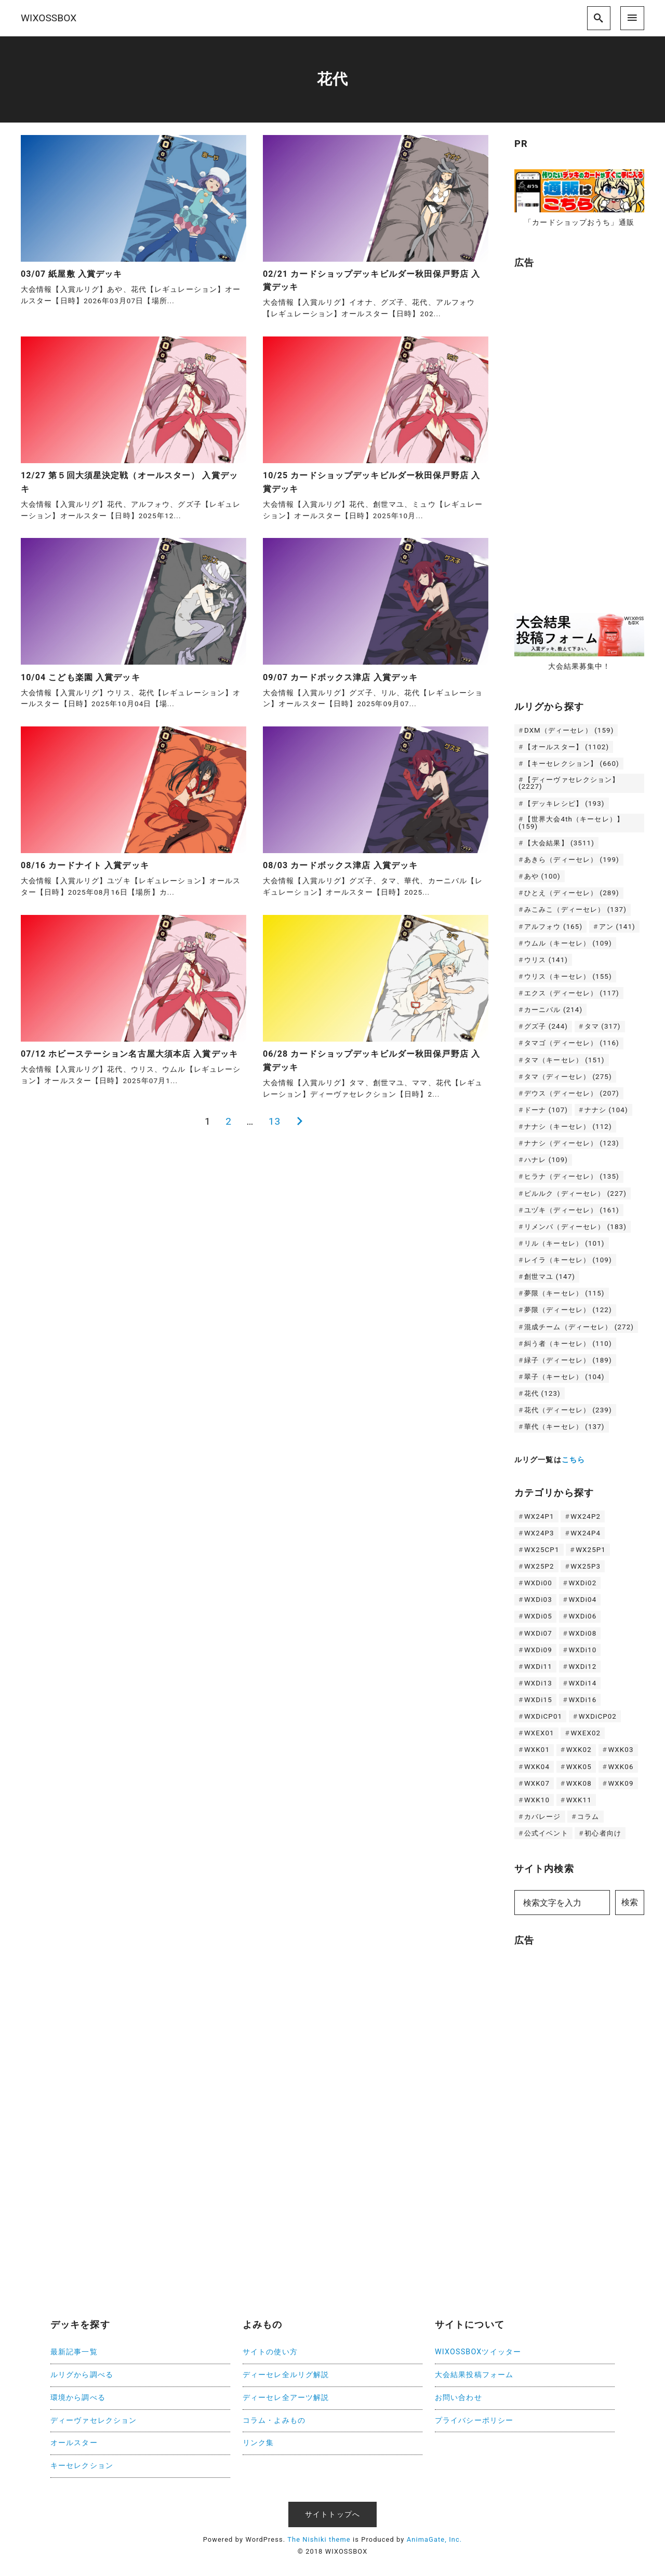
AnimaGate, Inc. (434, 2539)
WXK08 (579, 1783)
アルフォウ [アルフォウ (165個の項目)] (553, 926)
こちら (573, 1459)
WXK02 (579, 1750)
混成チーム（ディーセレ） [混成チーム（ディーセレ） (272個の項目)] (579, 1327)
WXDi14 (582, 1683)
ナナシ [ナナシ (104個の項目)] (606, 1110)
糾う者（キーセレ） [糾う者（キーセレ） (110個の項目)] (568, 1343)
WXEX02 (585, 1733)
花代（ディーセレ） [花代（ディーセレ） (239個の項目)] (568, 1410)
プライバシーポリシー (474, 2420)
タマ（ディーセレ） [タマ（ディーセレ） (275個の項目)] (568, 1077)
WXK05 (579, 1767)
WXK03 (620, 1750)
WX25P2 (539, 1566)
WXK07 (537, 1783)
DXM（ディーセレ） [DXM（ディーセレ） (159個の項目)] (569, 730)
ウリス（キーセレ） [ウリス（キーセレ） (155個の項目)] (568, 976)
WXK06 (620, 1767)
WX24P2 (585, 1516)
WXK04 (537, 1767)
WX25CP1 (542, 1550)
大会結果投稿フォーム (474, 2374)
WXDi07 (538, 1633)
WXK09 (620, 1783)
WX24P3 (539, 1533)
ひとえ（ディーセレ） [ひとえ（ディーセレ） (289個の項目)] (571, 893)
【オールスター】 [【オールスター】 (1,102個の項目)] (566, 747)
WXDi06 (582, 1616)
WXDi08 (582, 1633)
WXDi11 (538, 1666)
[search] (599, 18)
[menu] (632, 18)
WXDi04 (582, 1599)
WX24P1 (539, 1516)
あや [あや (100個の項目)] (542, 876)
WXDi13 (538, 1683)
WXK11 (579, 1800)
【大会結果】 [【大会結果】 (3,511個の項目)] (559, 843)
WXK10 (537, 1800)
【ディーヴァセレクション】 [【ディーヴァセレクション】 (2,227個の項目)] (568, 783)
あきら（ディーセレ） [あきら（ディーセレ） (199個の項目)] (571, 860)
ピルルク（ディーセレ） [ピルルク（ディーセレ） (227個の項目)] (575, 1193)
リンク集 (258, 2442)
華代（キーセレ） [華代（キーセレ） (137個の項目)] (564, 1427)
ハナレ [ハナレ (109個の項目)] (546, 1160)
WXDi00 (538, 1583)
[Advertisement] (589, 435)
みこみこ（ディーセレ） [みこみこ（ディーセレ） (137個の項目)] (575, 909)
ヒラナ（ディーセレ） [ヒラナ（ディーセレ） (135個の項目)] (571, 1176)
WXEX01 (539, 1733)
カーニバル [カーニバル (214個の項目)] (553, 1010)
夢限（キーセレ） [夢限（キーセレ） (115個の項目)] (564, 1293)
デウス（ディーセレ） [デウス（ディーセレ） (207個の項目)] (571, 1093)
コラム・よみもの (274, 2420)
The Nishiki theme (319, 2539)
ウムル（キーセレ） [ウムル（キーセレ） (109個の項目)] (568, 943)
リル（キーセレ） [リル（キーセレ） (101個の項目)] (564, 1243)
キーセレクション (81, 2465)
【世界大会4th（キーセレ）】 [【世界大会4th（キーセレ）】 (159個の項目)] (571, 822)
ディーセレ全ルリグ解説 (286, 2374)
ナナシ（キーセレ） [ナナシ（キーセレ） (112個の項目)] (568, 1126)
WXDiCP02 (598, 1716)
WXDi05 (538, 1616)
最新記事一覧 (74, 2352)
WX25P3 (585, 1566)
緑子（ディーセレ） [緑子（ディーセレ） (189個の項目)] (568, 1360)
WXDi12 (582, 1666)
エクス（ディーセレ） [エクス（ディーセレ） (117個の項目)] (571, 993)
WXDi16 (582, 1700)
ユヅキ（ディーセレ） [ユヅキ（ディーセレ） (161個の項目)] (571, 1210)
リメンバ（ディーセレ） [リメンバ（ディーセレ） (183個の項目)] (575, 1227)
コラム (588, 1816)
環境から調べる (77, 2397)
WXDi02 (582, 1583)
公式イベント (546, 1833)
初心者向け (602, 1833)
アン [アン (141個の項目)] (617, 926)
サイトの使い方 (270, 2352)
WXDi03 (538, 1599)
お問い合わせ (458, 2397)
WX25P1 (591, 1550)
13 (275, 1121)
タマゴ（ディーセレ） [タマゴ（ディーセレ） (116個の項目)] (571, 1043)
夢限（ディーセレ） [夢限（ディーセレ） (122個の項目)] (568, 1310)
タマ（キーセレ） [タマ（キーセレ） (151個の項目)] (564, 1060)
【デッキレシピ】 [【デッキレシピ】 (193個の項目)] (564, 803)
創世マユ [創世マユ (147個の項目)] (549, 1276)
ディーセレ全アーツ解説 (286, 2397)
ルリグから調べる (81, 2374)
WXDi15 (538, 1700)
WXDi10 (582, 1650)
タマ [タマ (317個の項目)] (602, 1026)
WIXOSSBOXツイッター (478, 2352)
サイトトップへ (332, 2514)
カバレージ (542, 1816)
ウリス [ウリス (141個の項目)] (546, 960)
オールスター (74, 2442)
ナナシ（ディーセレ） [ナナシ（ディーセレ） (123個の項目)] (571, 1143)
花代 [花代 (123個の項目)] (542, 1393)
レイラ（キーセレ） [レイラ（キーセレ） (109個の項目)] (568, 1260)
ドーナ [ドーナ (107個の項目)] (546, 1110)
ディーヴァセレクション (93, 2420)
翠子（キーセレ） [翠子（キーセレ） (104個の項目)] (564, 1377)
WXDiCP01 (543, 1716)
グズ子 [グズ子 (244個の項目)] (546, 1026)
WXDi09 (538, 1650)
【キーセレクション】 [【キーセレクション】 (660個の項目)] (571, 763)
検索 (629, 1902)
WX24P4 (585, 1533)
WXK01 (537, 1750)
